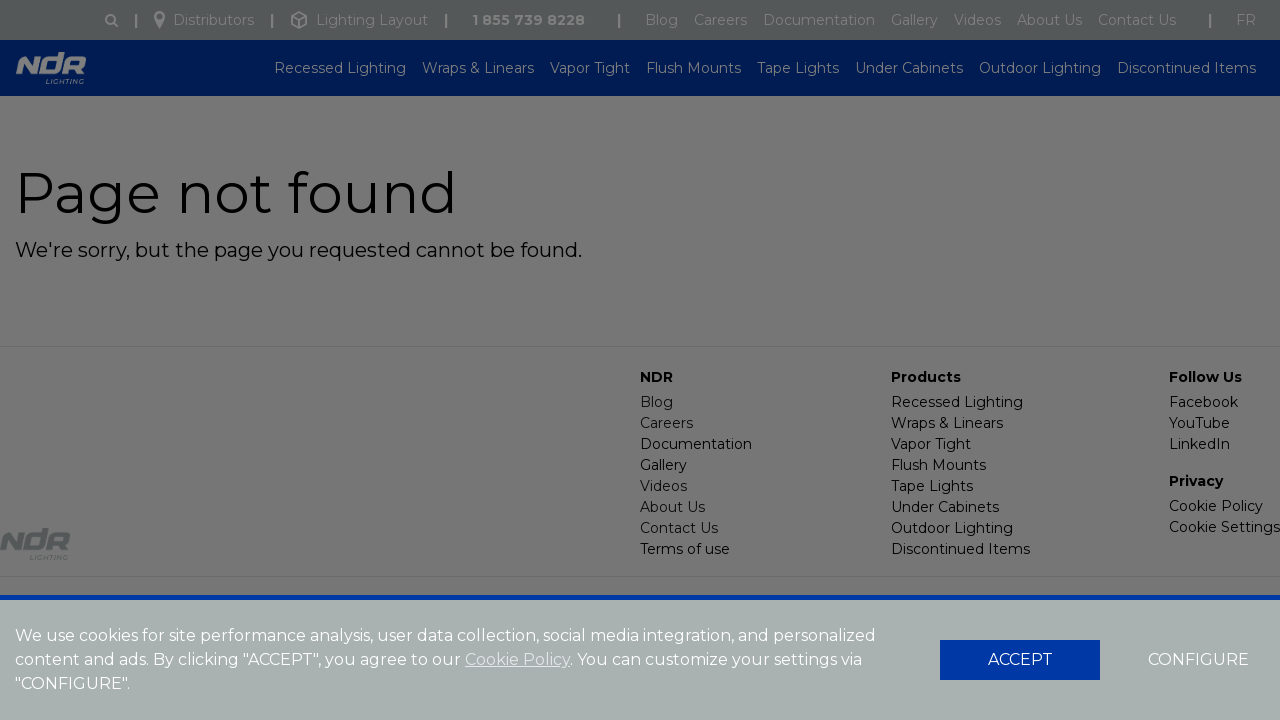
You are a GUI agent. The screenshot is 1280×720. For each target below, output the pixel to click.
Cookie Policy (517, 659)
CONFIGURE (1198, 659)
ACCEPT (1020, 659)
